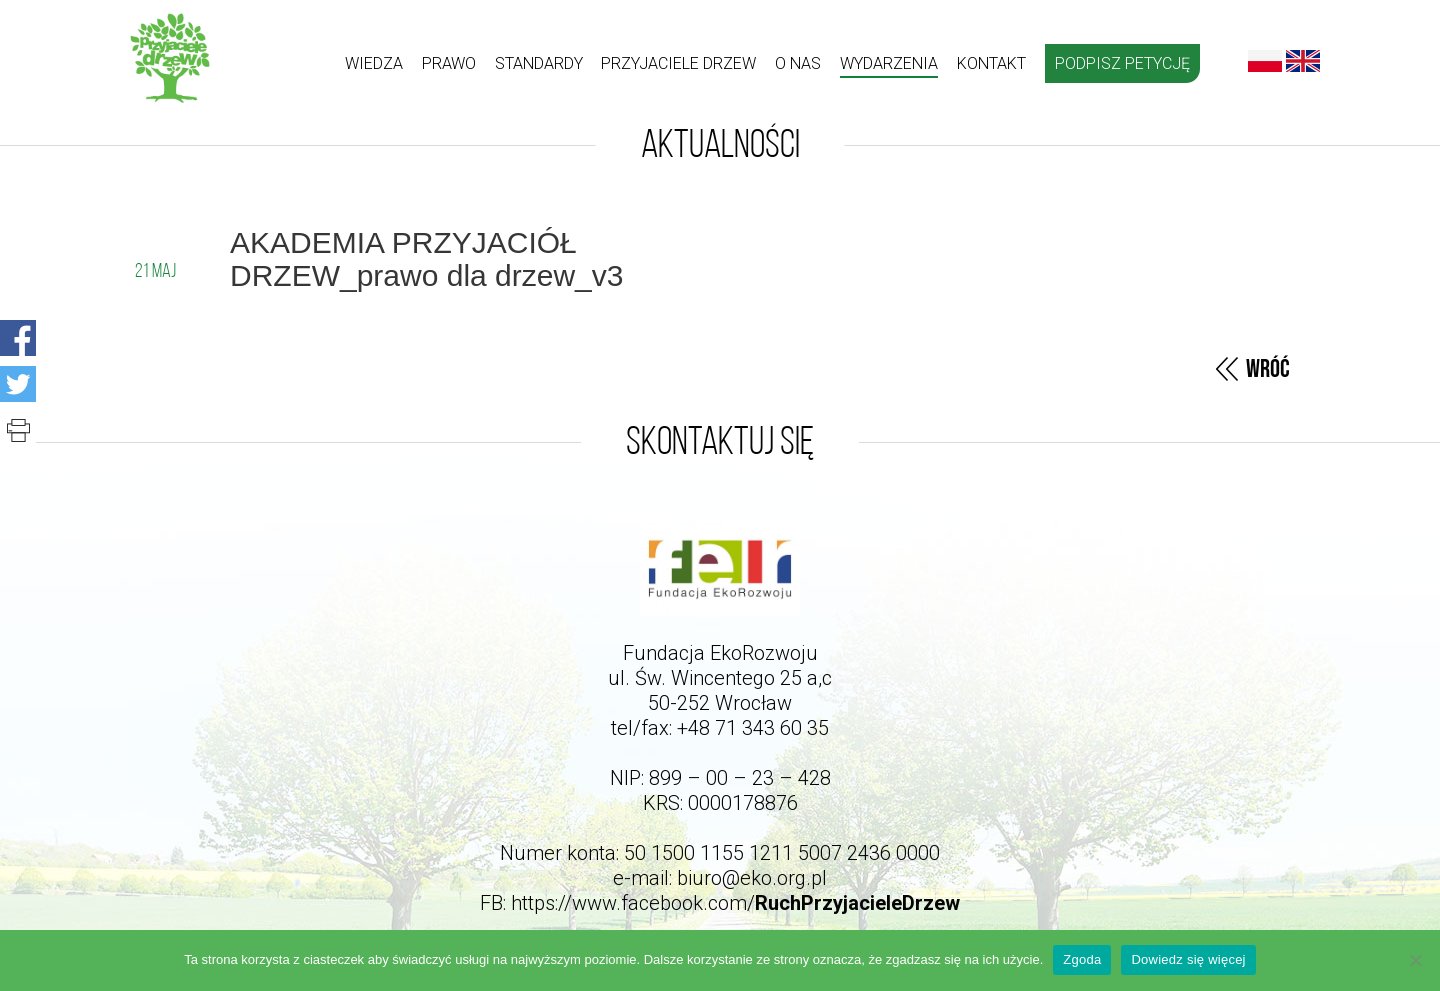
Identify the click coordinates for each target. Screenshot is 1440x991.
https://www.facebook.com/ (735, 903)
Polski (1265, 61)
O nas (798, 63)
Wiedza (374, 63)
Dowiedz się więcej (1188, 959)
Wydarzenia (889, 63)
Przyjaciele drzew (678, 63)
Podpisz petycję (1122, 63)
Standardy (539, 63)
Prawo (449, 63)
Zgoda (1082, 959)
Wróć (1268, 369)
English (1303, 61)
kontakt (991, 63)
